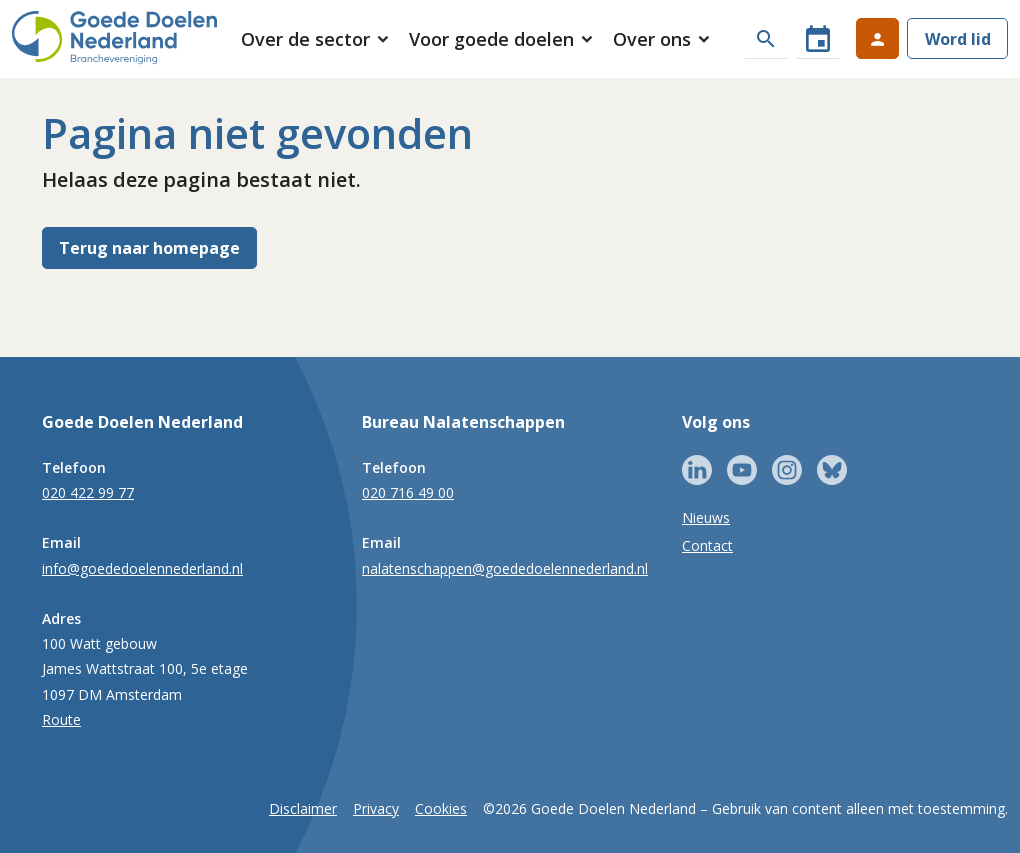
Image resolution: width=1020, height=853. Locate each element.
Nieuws (706, 517)
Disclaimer (303, 808)
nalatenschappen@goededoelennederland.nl (505, 568)
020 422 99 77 (88, 492)
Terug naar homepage (149, 248)
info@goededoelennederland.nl (142, 568)
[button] (315, 40)
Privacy (376, 808)
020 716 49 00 (408, 492)
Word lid (958, 39)
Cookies (441, 808)
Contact (707, 545)
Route (61, 719)
